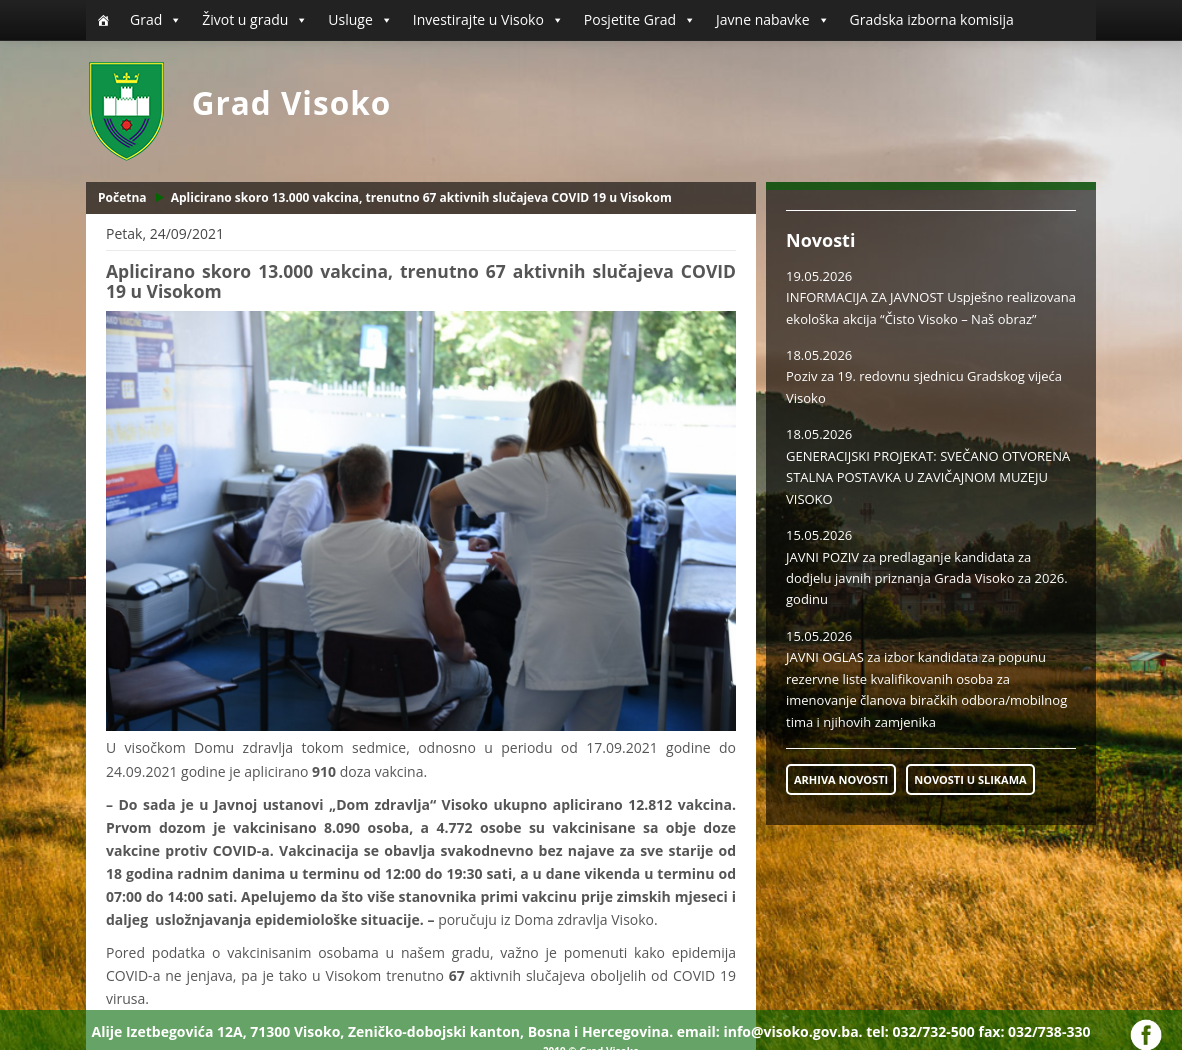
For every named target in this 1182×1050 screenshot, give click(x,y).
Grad (156, 20)
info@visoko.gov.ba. (792, 1031)
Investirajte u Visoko (488, 20)
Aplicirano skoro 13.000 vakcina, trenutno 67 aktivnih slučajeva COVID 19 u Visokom (421, 197)
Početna (122, 197)
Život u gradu (255, 20)
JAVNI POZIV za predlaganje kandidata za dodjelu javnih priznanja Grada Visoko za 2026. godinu (927, 578)
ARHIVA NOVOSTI (841, 779)
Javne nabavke (773, 20)
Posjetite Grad (640, 20)
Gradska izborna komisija (932, 19)
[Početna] (103, 20)
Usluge (360, 20)
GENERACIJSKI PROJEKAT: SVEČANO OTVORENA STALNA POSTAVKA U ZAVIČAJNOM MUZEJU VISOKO (928, 477)
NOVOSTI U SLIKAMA (970, 779)
